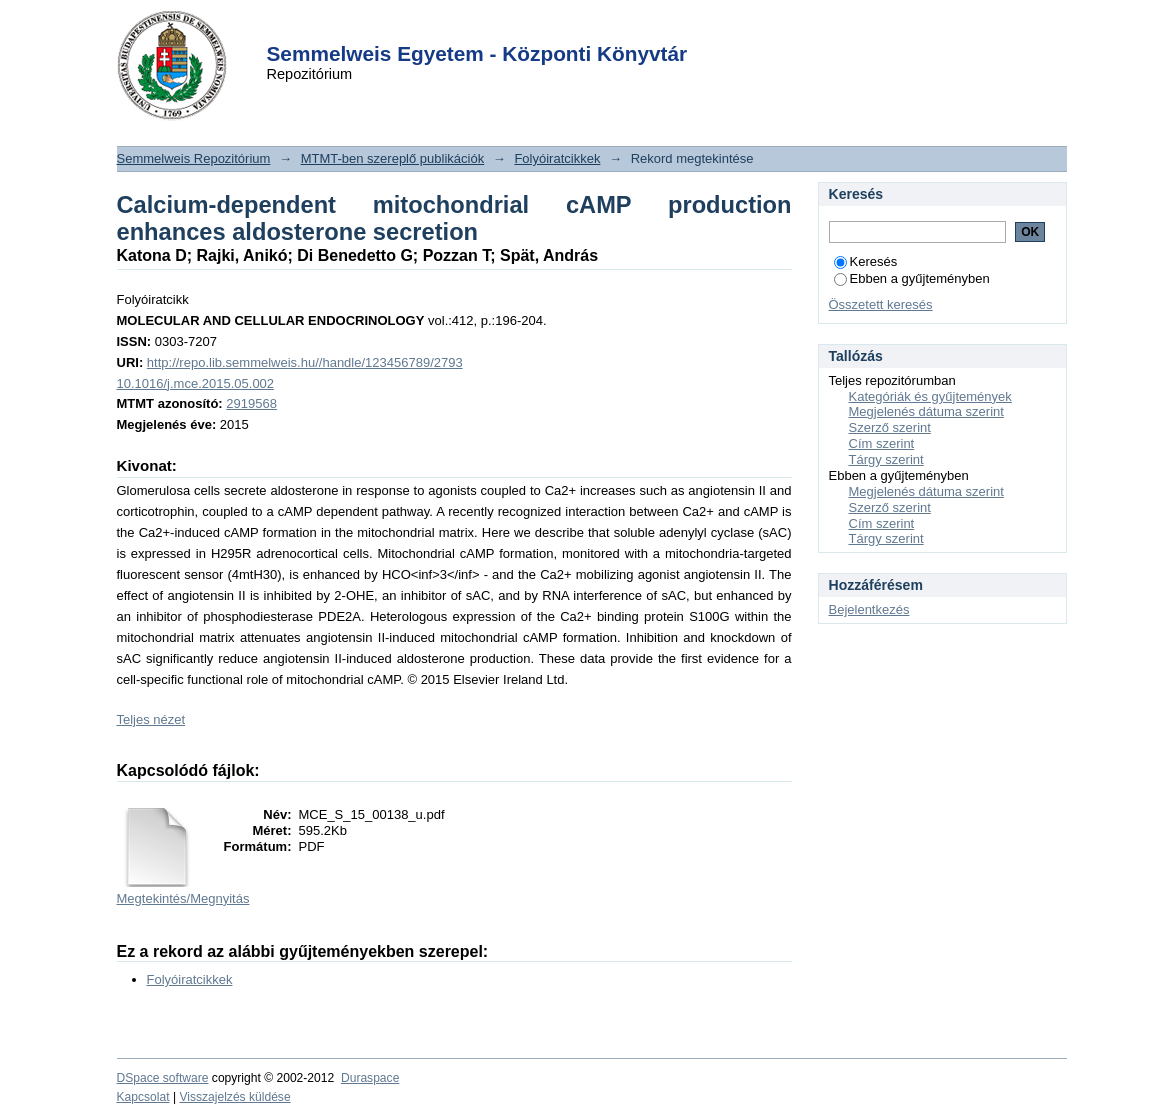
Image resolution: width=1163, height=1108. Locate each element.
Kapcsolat (143, 1097)
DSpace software (163, 1078)
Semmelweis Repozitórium (194, 158)
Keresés (866, 261)
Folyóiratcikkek (557, 158)
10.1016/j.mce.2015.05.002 (196, 383)
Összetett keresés (881, 304)
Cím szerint (882, 443)
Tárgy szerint (886, 459)
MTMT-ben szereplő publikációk (393, 158)
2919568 (251, 403)
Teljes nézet (151, 719)
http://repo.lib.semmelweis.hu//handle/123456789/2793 (305, 362)
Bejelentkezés (869, 609)
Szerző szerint (890, 427)
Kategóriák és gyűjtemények (930, 396)
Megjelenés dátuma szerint (926, 411)
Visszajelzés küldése (234, 1097)
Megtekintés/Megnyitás (183, 898)
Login (546, 28)
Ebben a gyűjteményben (912, 278)
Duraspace (370, 1078)
